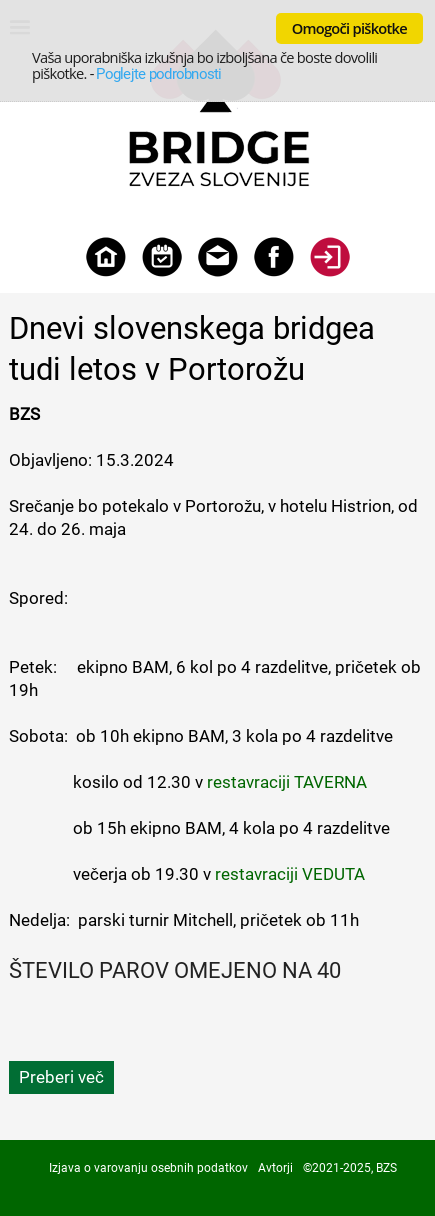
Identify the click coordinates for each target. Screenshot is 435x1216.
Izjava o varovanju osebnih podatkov (148, 1168)
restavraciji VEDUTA (290, 874)
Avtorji (275, 1168)
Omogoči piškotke (349, 28)
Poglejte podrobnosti (158, 74)
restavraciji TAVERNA (287, 782)
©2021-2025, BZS (350, 1168)
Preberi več (61, 1077)
